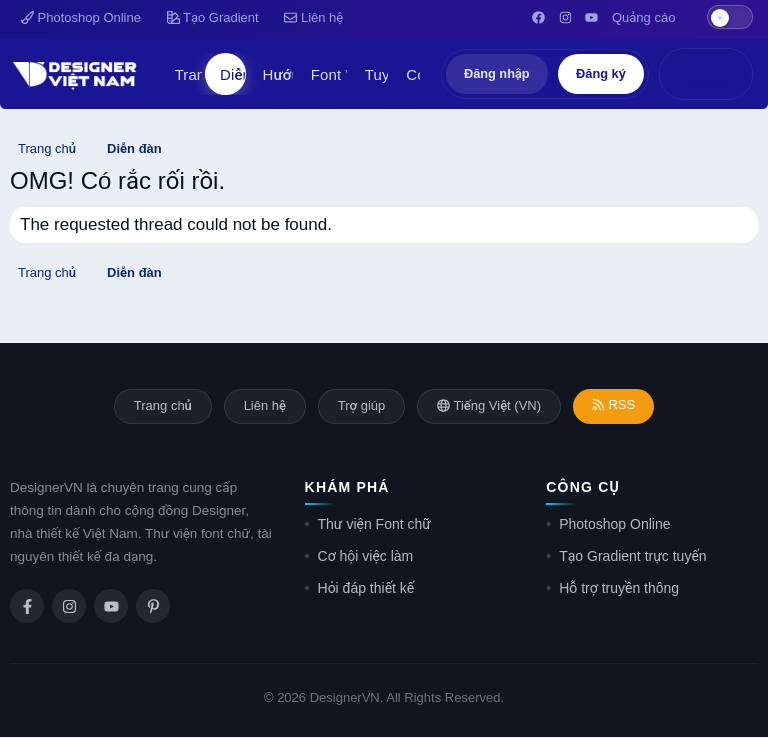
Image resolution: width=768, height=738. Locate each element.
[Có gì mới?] (685, 74)
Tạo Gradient (213, 17)
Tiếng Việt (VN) (491, 406)
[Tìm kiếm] (727, 74)
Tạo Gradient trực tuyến (632, 557)
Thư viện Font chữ (374, 525)
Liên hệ (313, 17)
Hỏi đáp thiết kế (366, 589)
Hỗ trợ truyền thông (619, 589)
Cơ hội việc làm (366, 557)
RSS (617, 405)
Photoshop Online (81, 17)
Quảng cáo (643, 17)
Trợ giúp (361, 406)
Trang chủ (158, 406)
